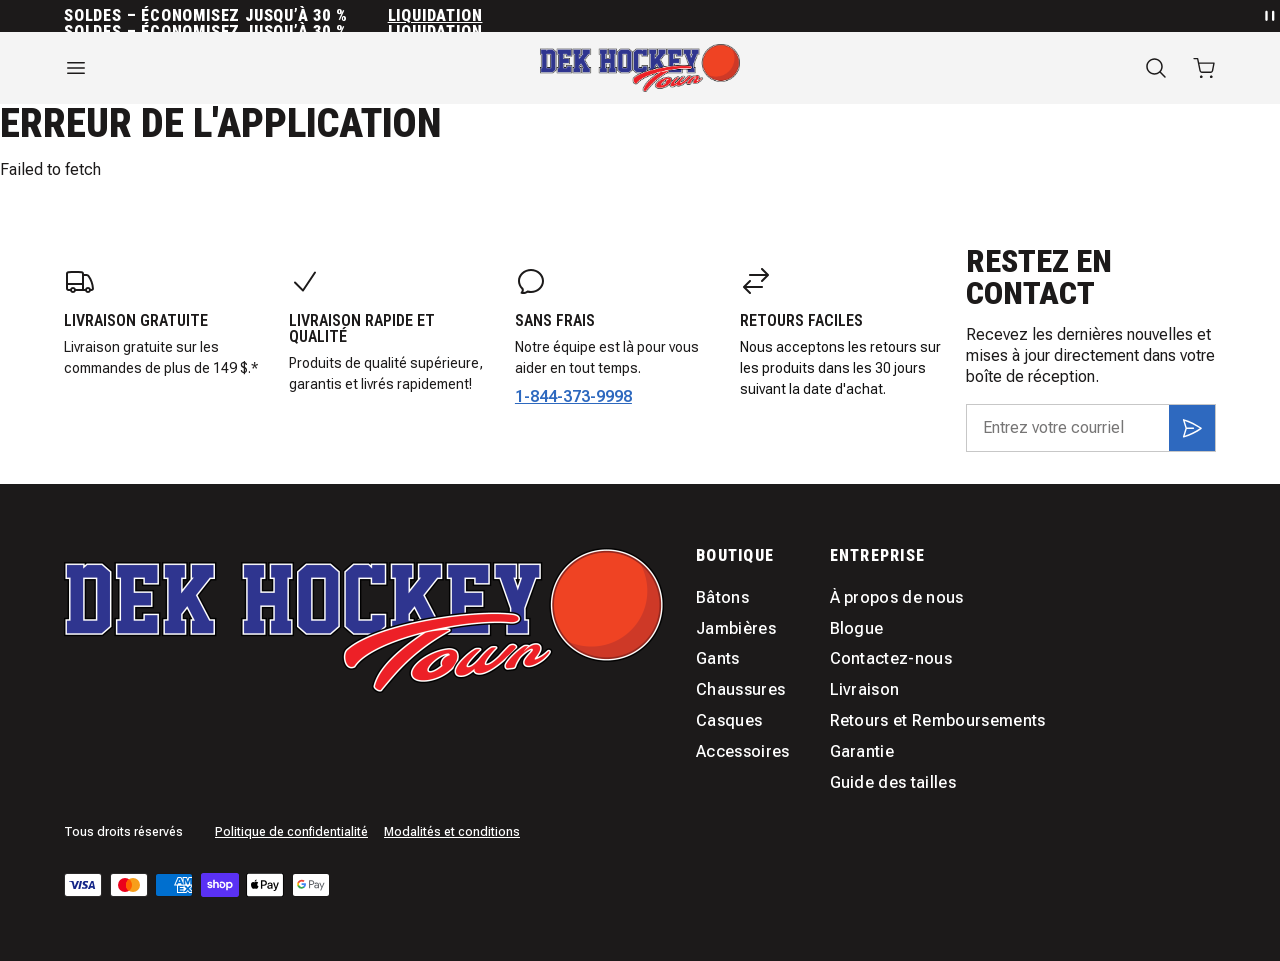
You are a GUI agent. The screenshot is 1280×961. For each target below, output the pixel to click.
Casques (729, 720)
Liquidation (435, 16)
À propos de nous (897, 597)
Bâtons (722, 597)
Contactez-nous (891, 658)
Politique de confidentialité (291, 832)
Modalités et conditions (452, 832)
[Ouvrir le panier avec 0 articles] (1204, 68)
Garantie (862, 751)
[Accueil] (640, 68)
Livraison (865, 689)
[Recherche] (1156, 68)
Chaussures (740, 689)
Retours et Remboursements (938, 720)
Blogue (857, 628)
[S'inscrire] (1192, 428)
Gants (718, 658)
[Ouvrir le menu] (240, 68)
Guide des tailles (893, 782)
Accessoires (743, 751)
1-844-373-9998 (573, 396)
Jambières (736, 628)
